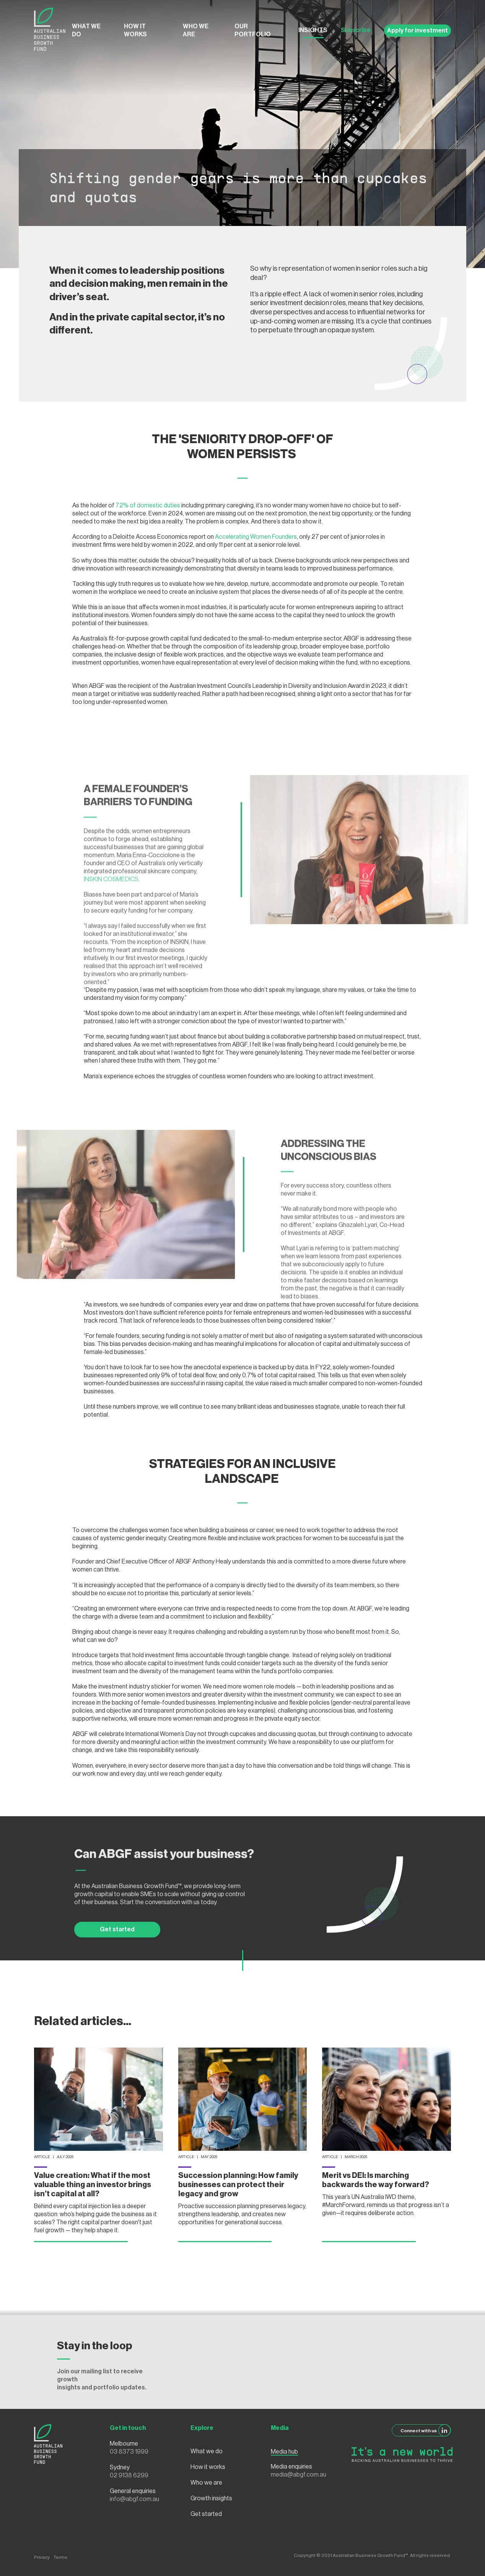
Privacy (42, 2557)
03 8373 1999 (129, 2452)
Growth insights (211, 2498)
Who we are (195, 30)
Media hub (284, 2452)
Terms (60, 2557)
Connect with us (425, 2430)
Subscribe (356, 30)
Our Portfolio (252, 30)
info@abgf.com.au (134, 2499)
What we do (86, 30)
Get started (117, 1929)
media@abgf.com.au (298, 2475)
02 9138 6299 (129, 2475)
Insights (312, 30)
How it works (135, 30)
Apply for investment (417, 31)
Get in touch (128, 2428)
